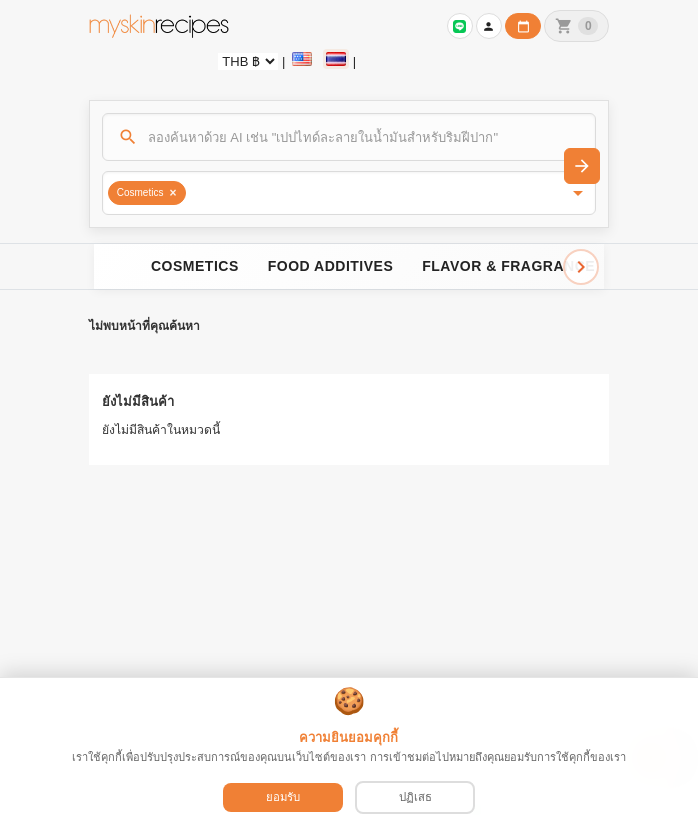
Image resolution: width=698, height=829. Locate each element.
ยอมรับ (283, 797)
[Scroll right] (581, 267)
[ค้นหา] (349, 137)
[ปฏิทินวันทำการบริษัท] (523, 26)
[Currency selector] (248, 61)
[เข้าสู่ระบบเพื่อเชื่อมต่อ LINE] (460, 26)
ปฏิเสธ (415, 797)
